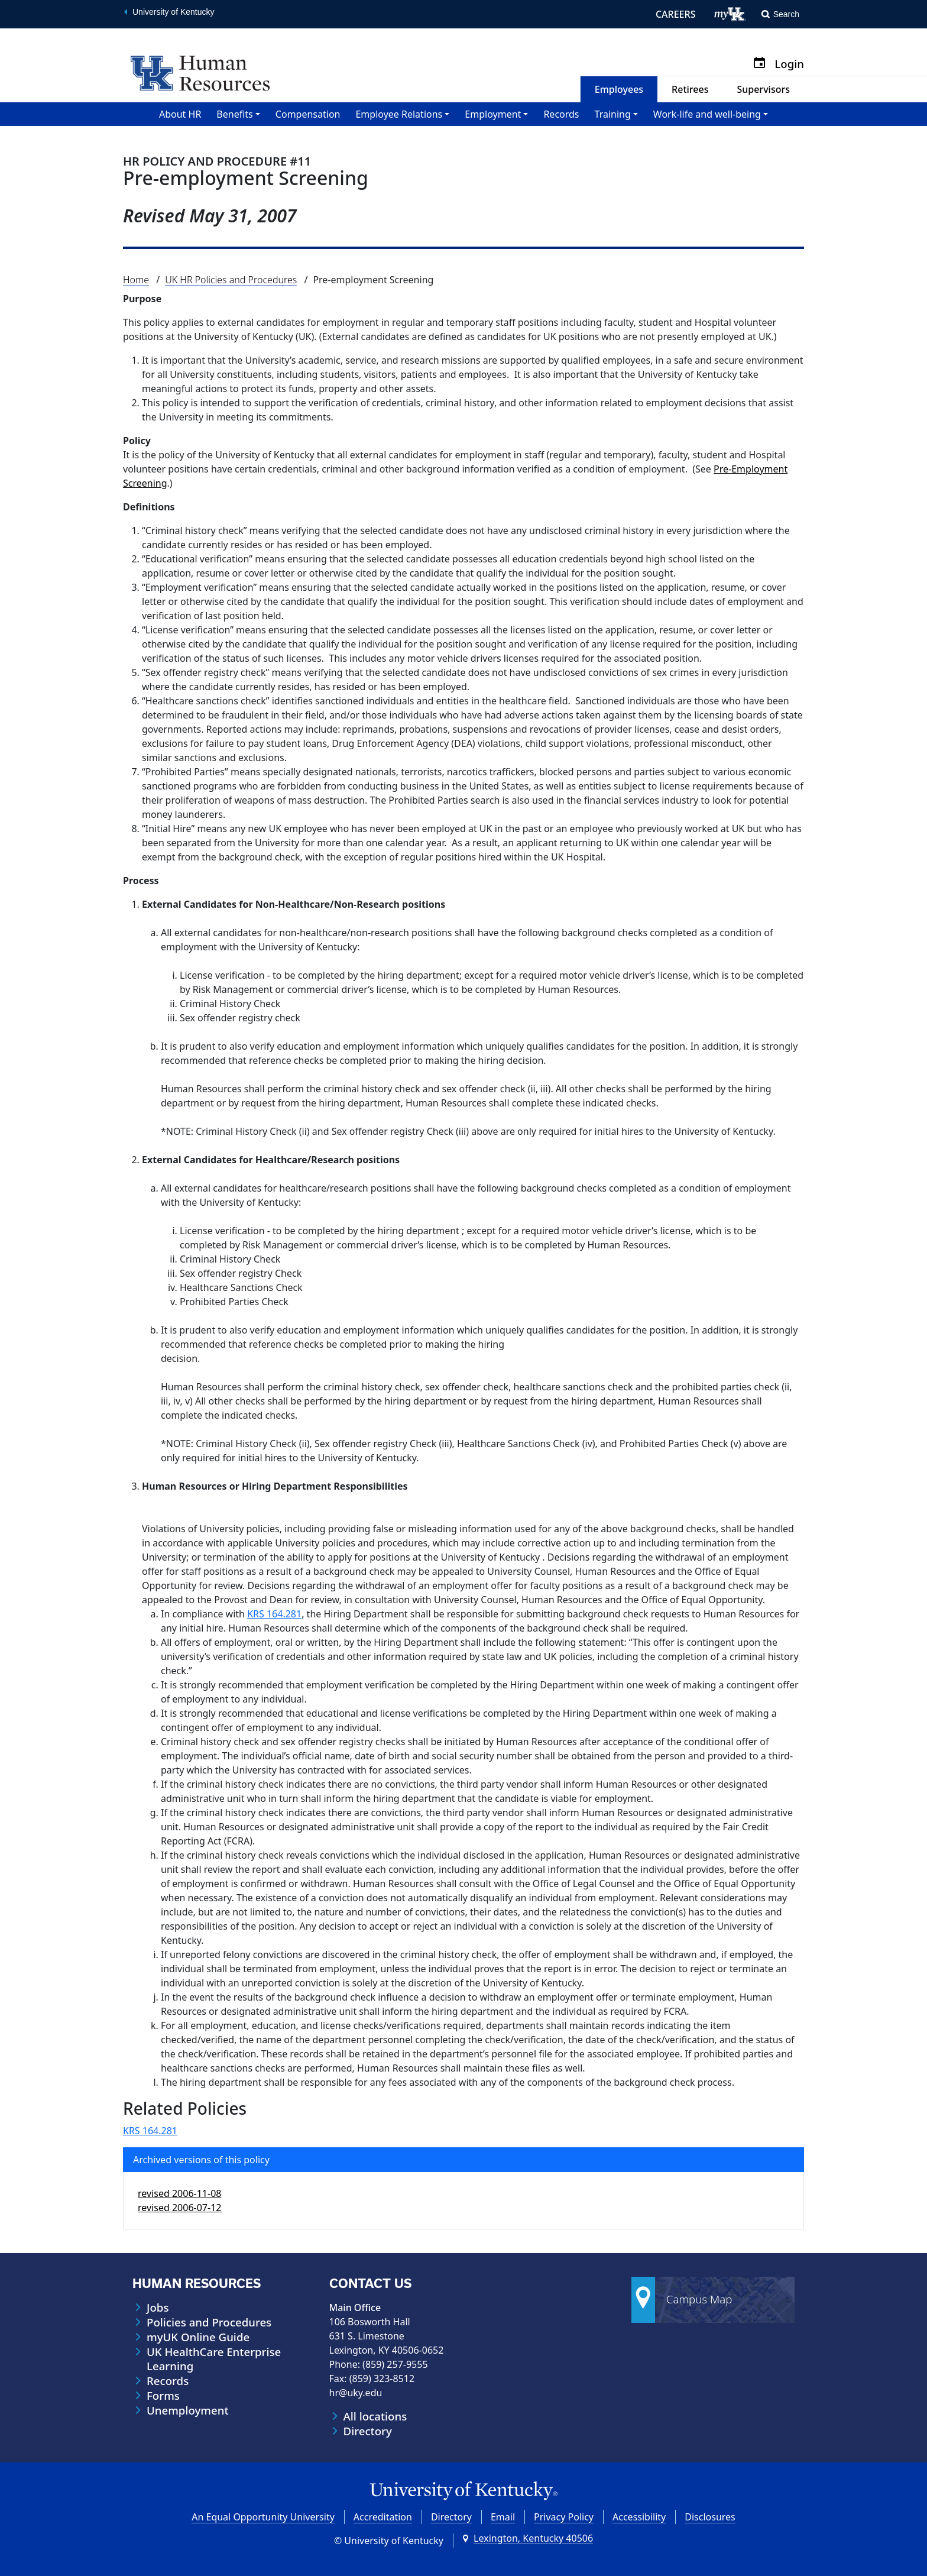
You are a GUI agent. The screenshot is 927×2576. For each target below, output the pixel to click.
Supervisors (763, 89)
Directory (367, 2431)
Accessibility (639, 2516)
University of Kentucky (173, 12)
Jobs (157, 2307)
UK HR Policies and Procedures (231, 279)
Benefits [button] (234, 114)
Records (561, 114)
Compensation (308, 114)
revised (179, 2193)
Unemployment (188, 2410)
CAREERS (676, 14)
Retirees (690, 89)
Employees (619, 89)
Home (136, 279)
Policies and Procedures (209, 2322)
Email (503, 2516)
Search (786, 14)
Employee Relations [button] (398, 114)
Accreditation (383, 2516)
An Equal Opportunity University (263, 2516)
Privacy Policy (564, 2516)
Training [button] (613, 114)
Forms (163, 2396)
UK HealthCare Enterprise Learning (214, 2359)
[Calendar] (764, 64)
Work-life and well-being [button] (707, 114)
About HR (180, 114)
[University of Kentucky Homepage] (463, 2491)
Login (789, 63)
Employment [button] (493, 114)
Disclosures (710, 2516)
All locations (375, 2416)
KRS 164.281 (274, 1613)
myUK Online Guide (198, 2337)
